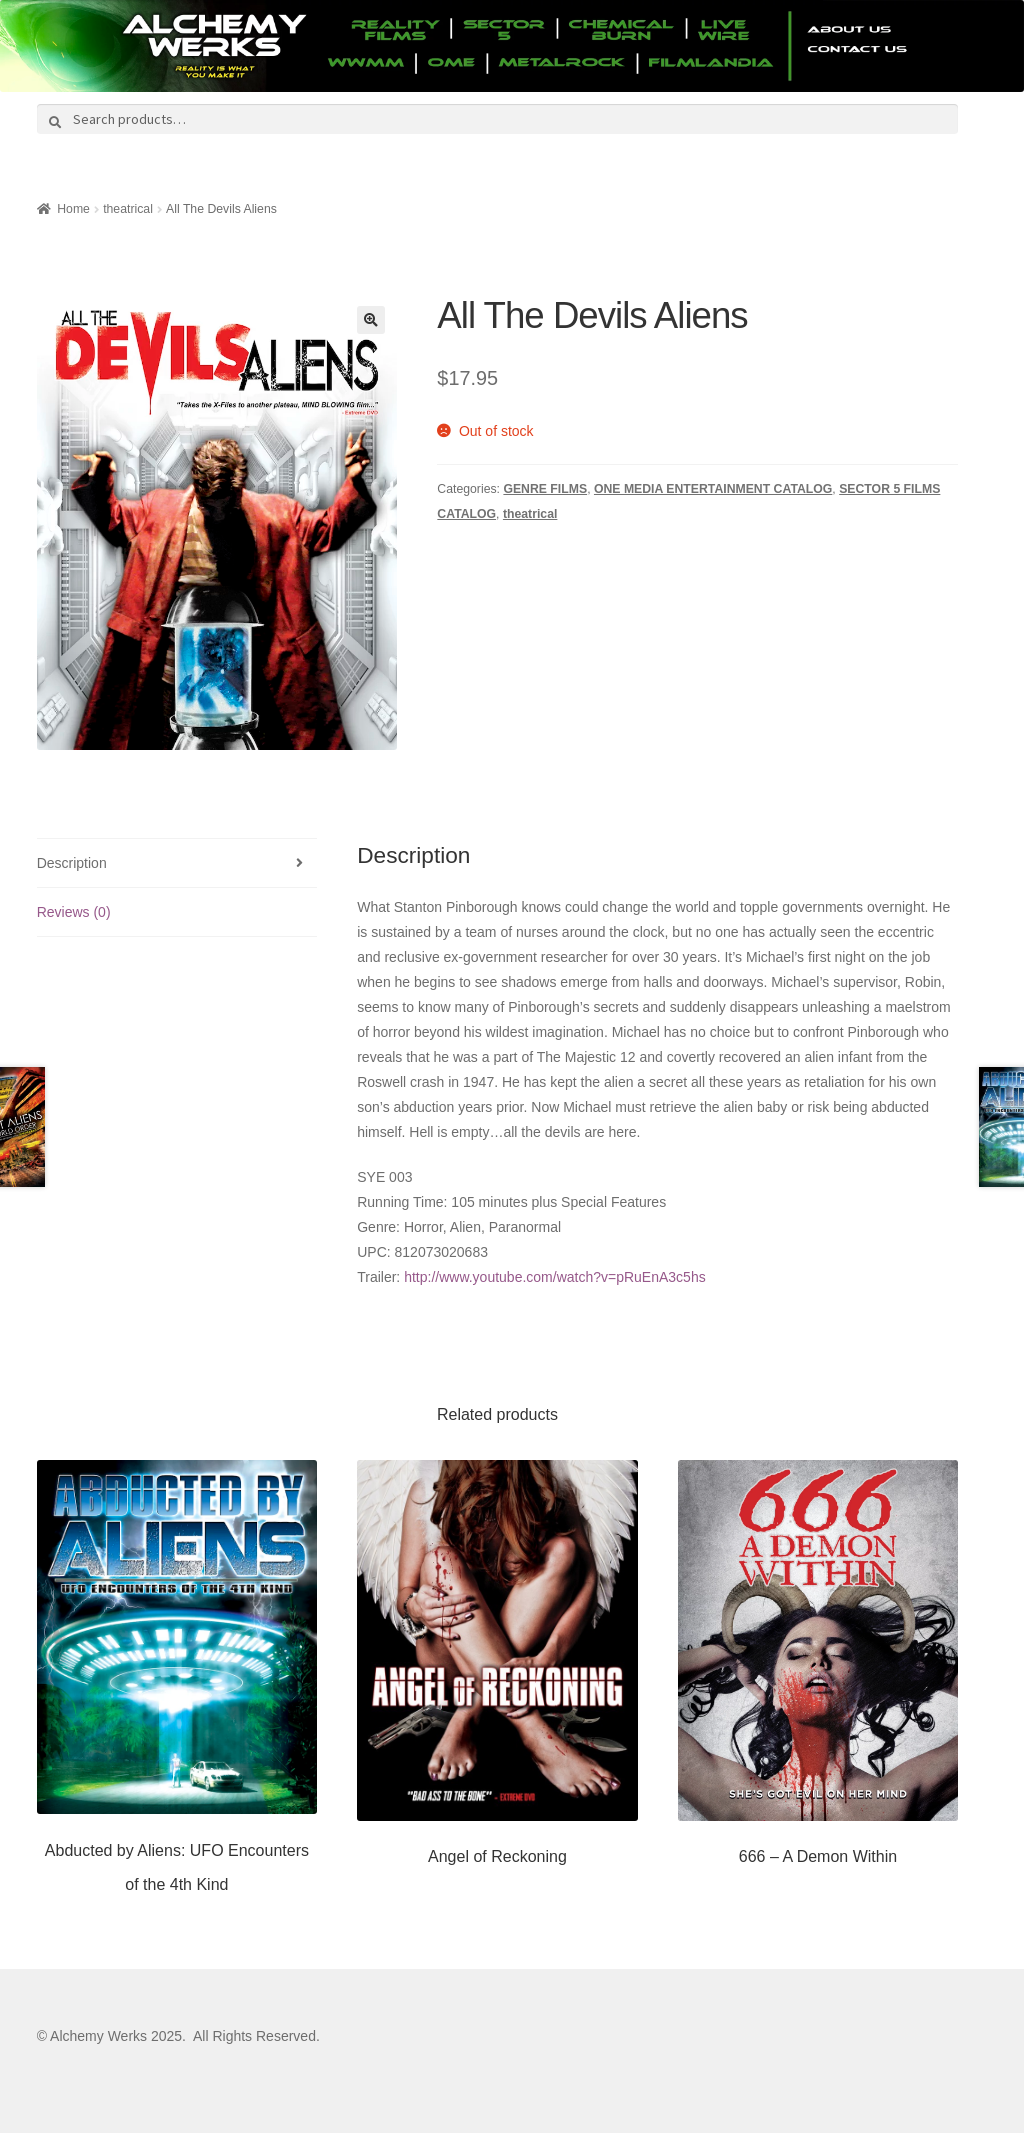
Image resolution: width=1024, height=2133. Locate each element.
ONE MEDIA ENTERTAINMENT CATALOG (713, 489)
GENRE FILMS (545, 489)
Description (72, 863)
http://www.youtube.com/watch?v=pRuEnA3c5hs (555, 1277)
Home (73, 209)
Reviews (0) (74, 912)
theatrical (128, 209)
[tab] (177, 863)
